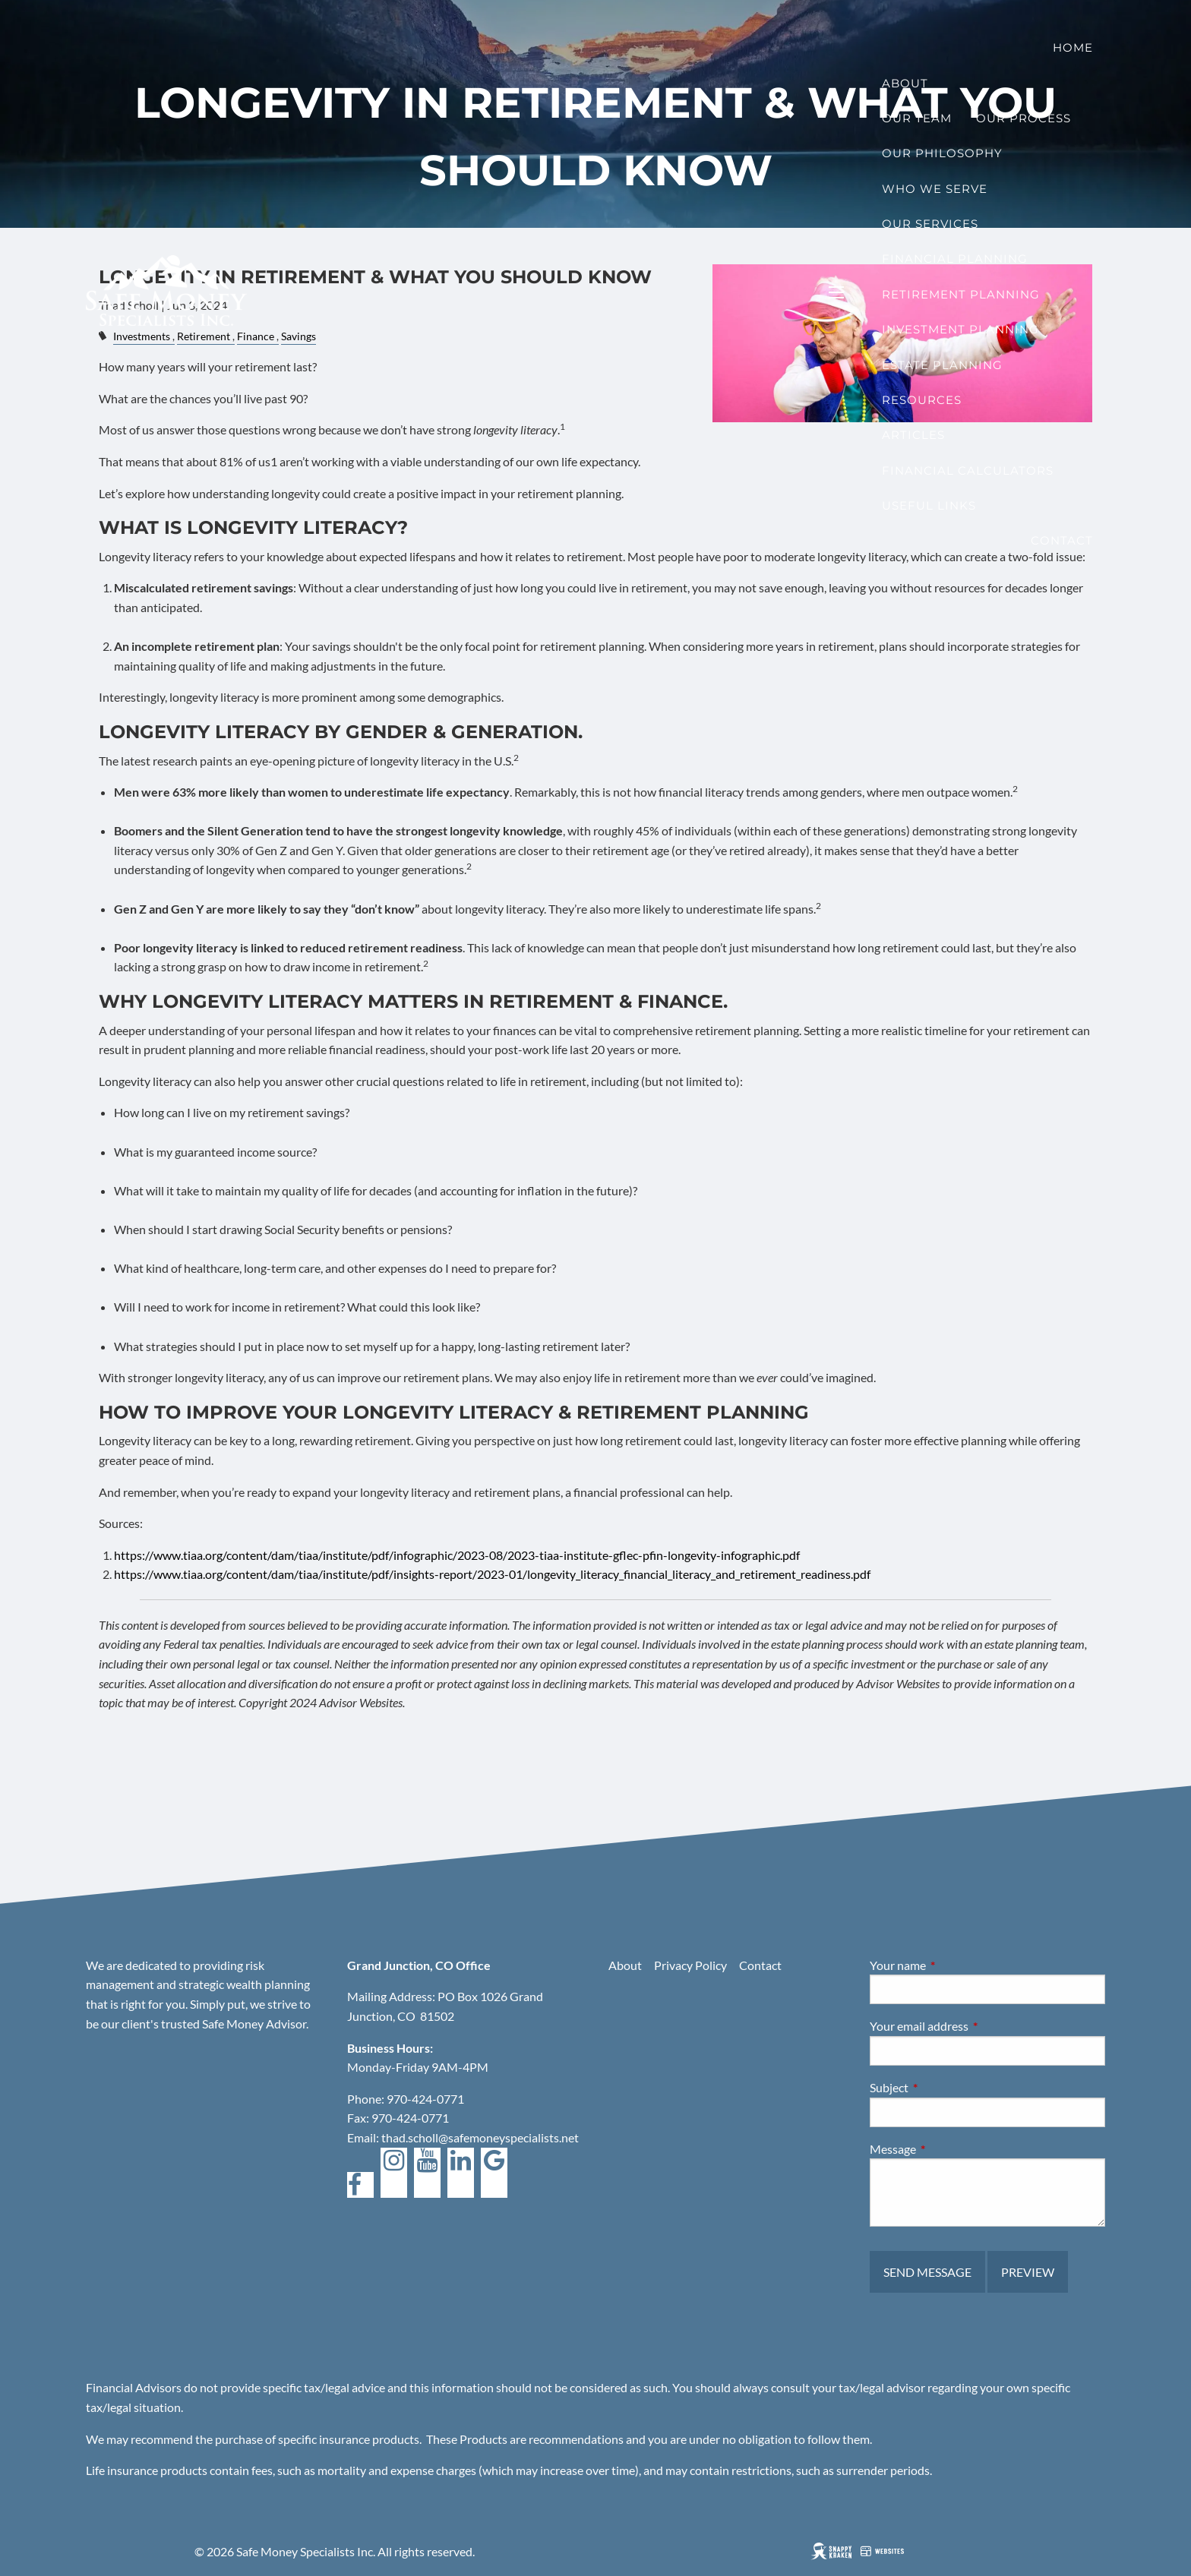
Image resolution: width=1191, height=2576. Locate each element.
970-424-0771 (425, 2098)
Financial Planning (955, 258)
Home (1073, 47)
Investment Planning (960, 329)
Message (947, 2149)
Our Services (930, 223)
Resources (922, 400)
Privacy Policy (690, 1965)
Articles (913, 435)
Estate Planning (942, 365)
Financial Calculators (968, 470)
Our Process (1023, 118)
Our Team (917, 118)
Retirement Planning (961, 294)
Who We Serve (934, 189)
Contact (1062, 540)
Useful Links (929, 505)
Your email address (974, 2026)
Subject (944, 2087)
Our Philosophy (942, 153)
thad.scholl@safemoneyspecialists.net (480, 2137)
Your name (952, 1965)
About (905, 83)
